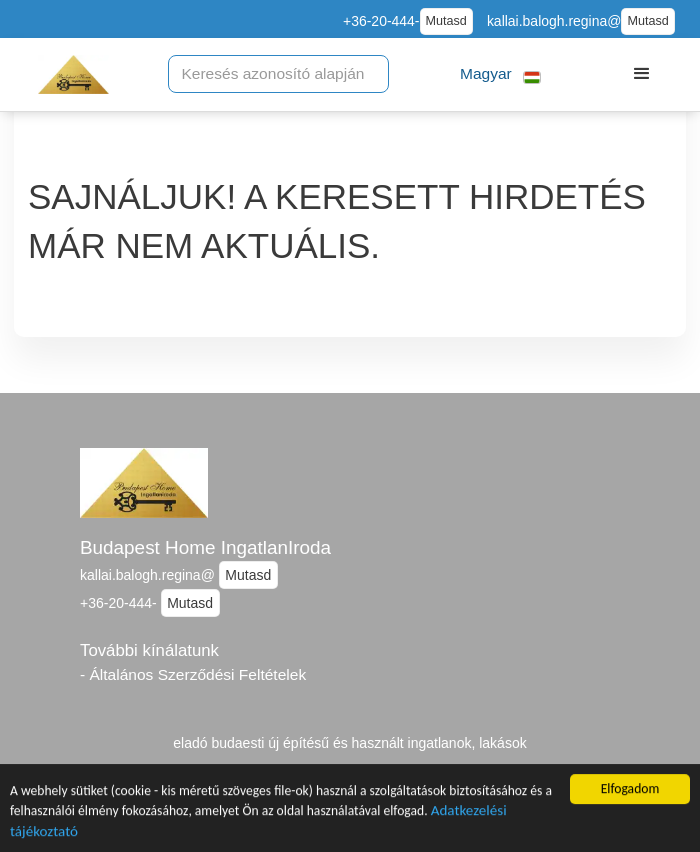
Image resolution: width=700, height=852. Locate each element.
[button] (500, 74)
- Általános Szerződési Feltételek (193, 674)
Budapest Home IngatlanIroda (205, 547)
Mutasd (446, 21)
